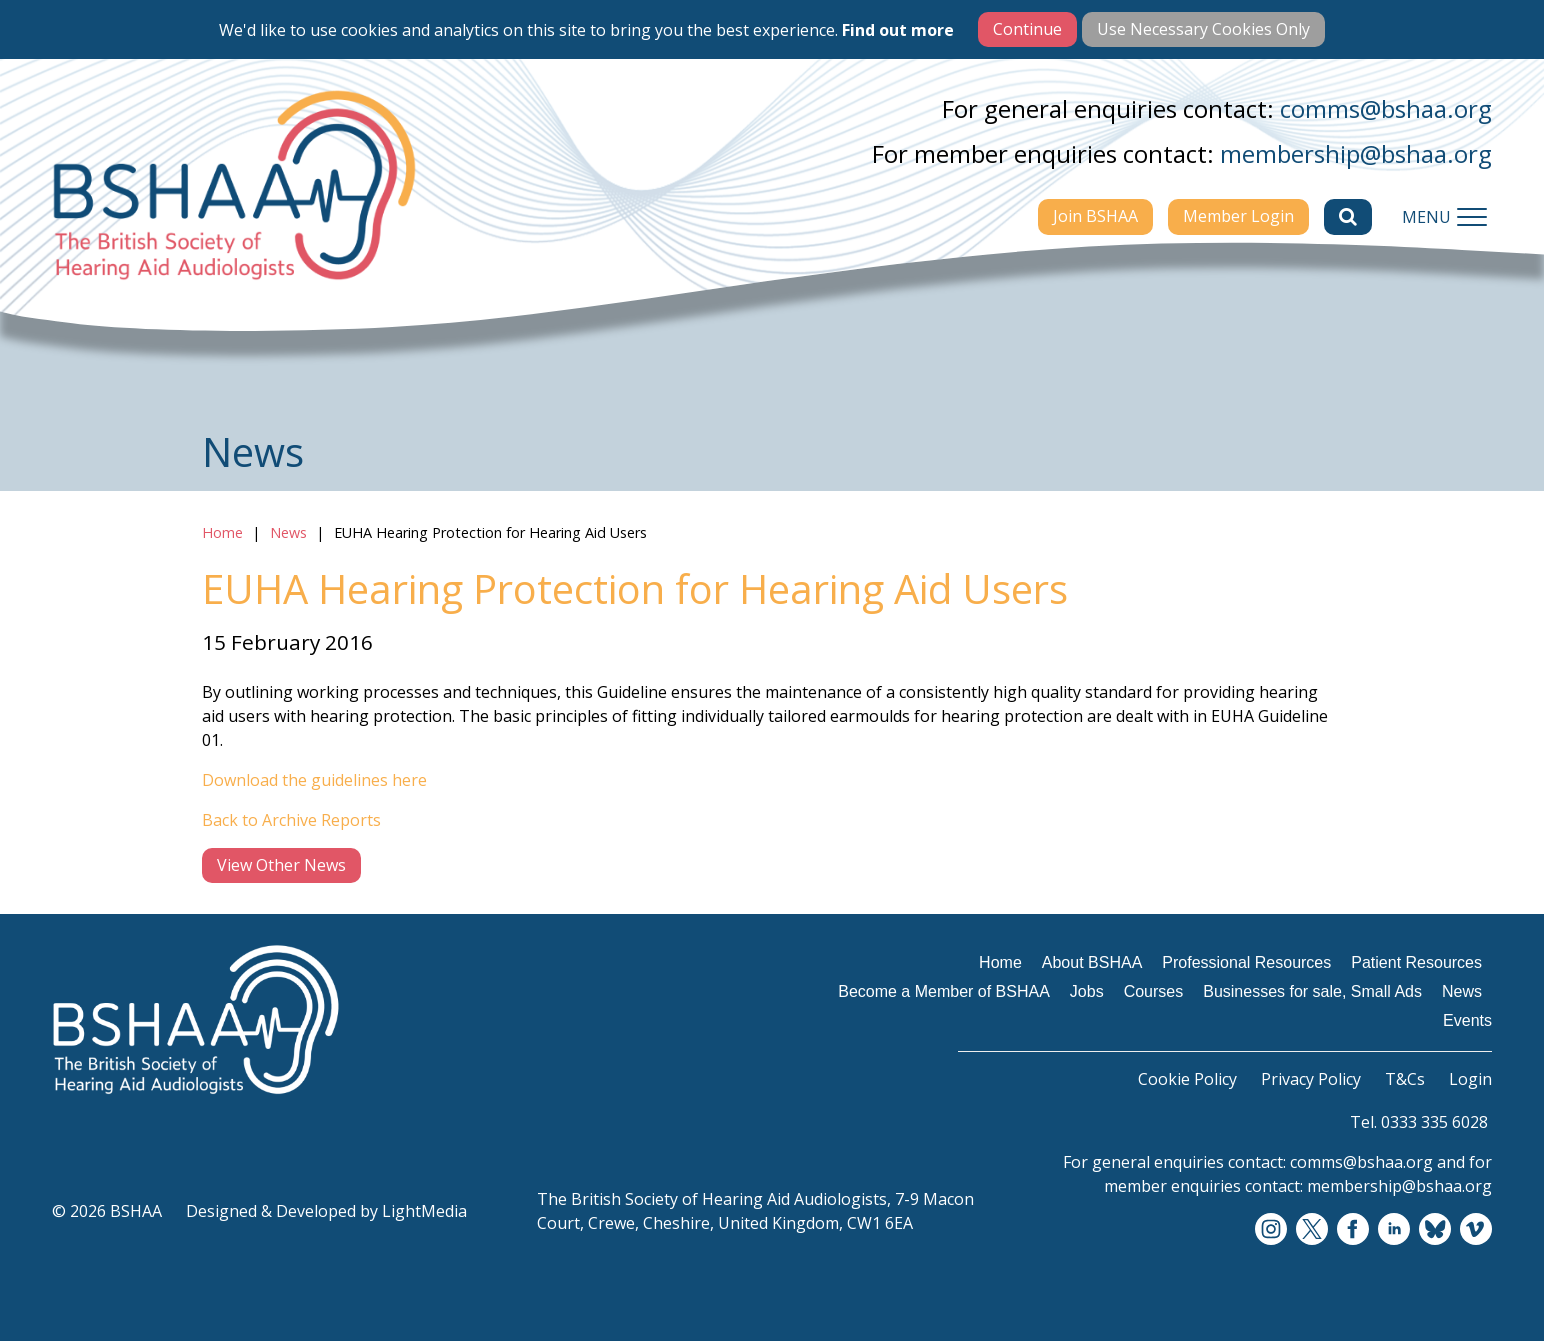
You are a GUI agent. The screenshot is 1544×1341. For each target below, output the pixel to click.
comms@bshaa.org (1386, 108)
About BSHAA (1092, 962)
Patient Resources (1416, 962)
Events (1467, 1020)
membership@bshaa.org (1356, 153)
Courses (1154, 991)
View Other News (281, 865)
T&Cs (1405, 1079)
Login (1470, 1079)
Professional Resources (1246, 962)
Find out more (898, 30)
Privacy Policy (1311, 1079)
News (288, 532)
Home (222, 532)
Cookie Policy (1187, 1079)
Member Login (1238, 216)
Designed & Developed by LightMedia (326, 1211)
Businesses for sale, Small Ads (1312, 991)
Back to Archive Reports (291, 820)
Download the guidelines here (314, 780)
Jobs (1087, 991)
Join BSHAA (1095, 216)
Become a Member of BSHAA (944, 991)
